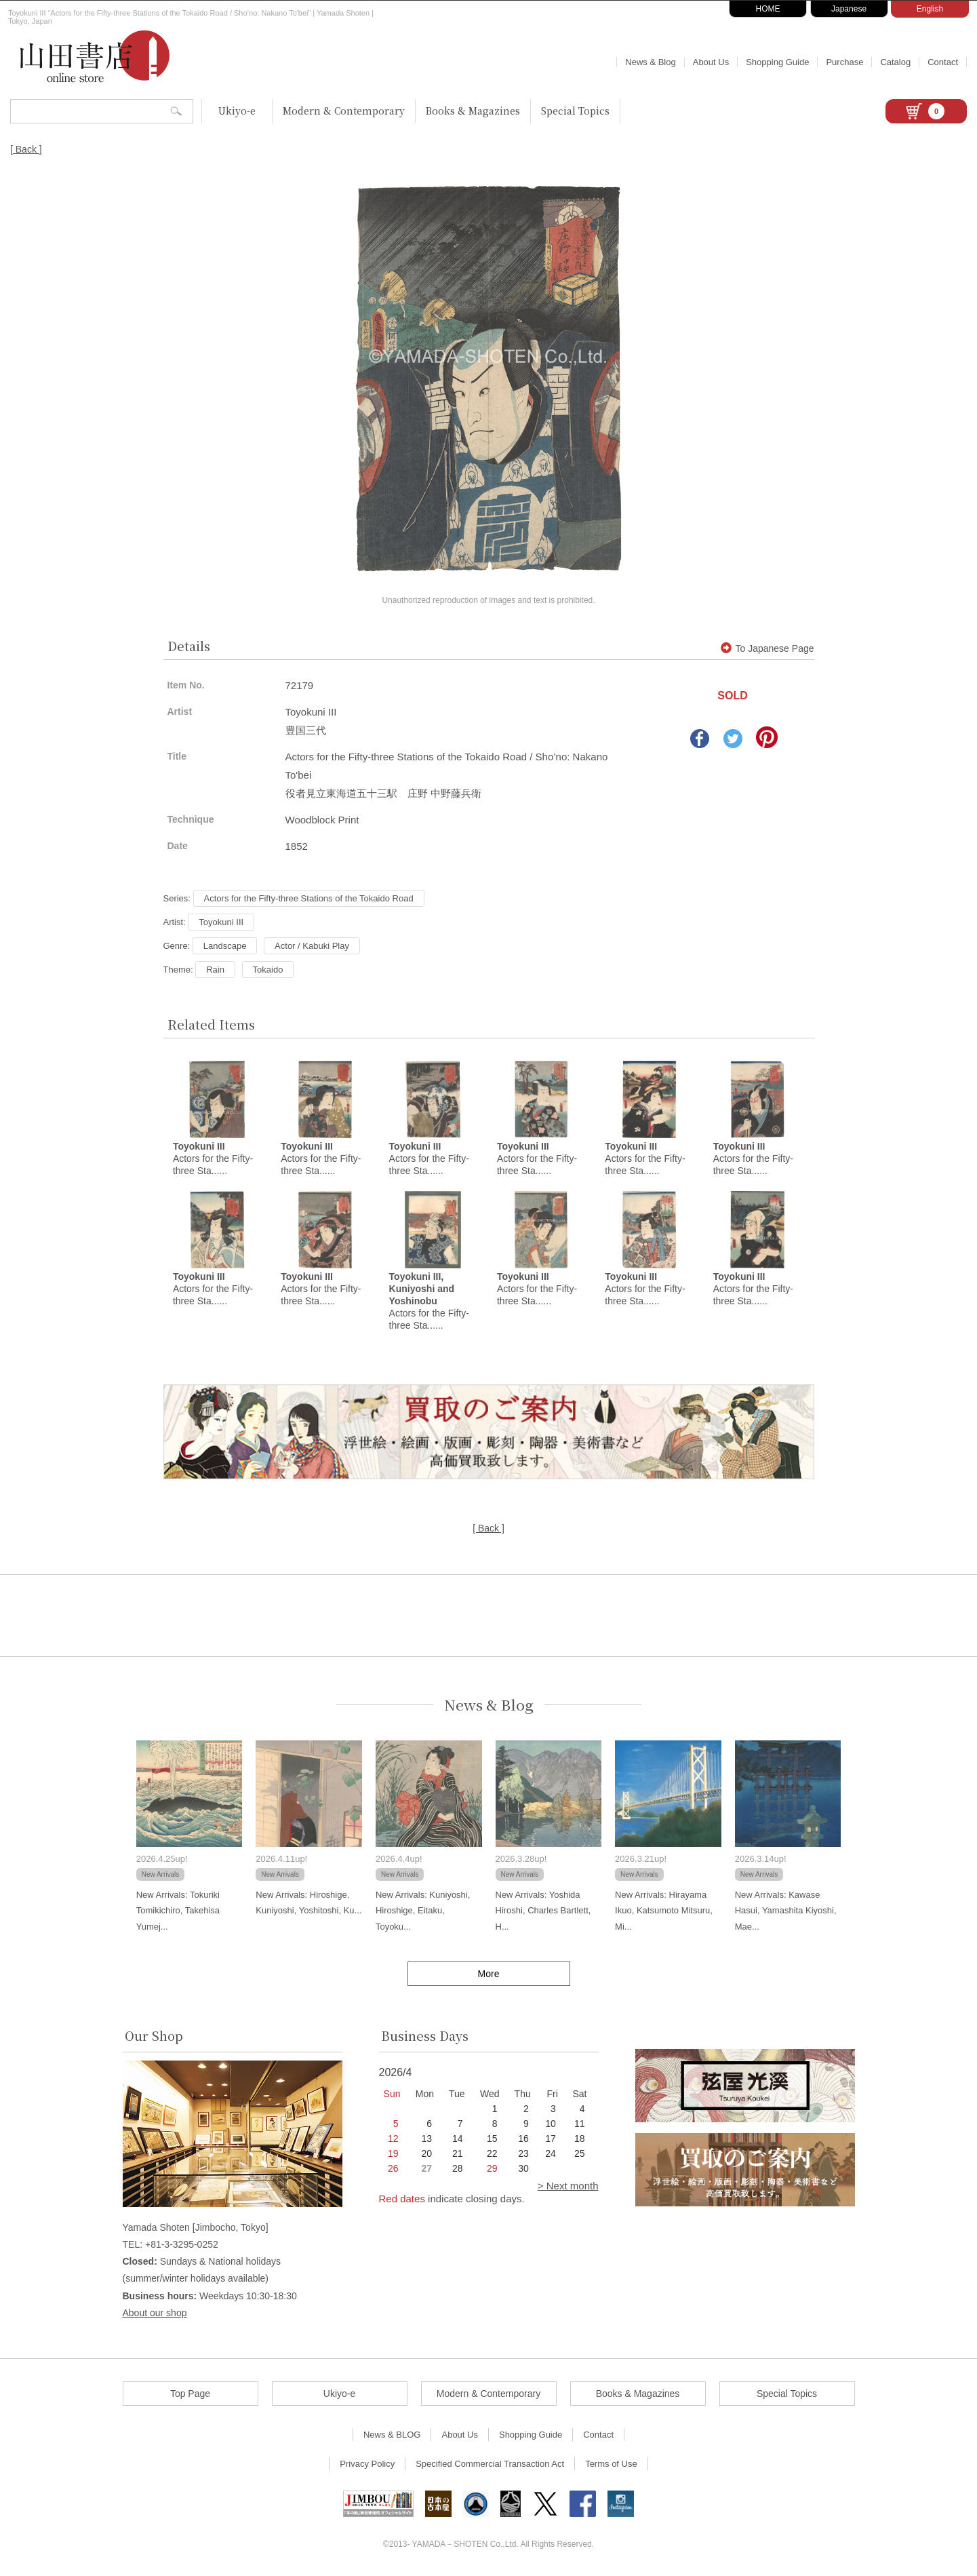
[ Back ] (26, 149)
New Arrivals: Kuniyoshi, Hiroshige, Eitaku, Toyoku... (423, 1911)
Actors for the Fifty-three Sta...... (213, 1158)
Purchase (844, 62)
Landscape (225, 946)
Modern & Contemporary (344, 110)
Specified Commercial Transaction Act (490, 2464)
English (930, 9)
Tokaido (268, 969)
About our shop (155, 2312)
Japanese (848, 9)
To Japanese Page (767, 648)
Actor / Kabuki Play (312, 946)
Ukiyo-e (237, 110)
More (489, 1973)
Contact (943, 62)
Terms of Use (611, 2464)
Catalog (895, 62)
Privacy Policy (367, 2464)
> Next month (568, 2185)
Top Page (190, 2393)
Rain (215, 969)
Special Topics (575, 110)
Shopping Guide (777, 62)
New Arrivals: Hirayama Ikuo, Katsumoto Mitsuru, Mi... (664, 1911)
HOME (768, 9)
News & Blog (650, 62)
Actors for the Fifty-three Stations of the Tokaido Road (309, 898)
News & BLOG (392, 2434)
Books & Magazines (473, 110)
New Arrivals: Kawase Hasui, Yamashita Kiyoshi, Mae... (786, 1911)
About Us (711, 62)
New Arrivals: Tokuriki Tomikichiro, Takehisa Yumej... (178, 1911)
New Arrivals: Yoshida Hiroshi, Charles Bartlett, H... (543, 1911)
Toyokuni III (221, 922)
